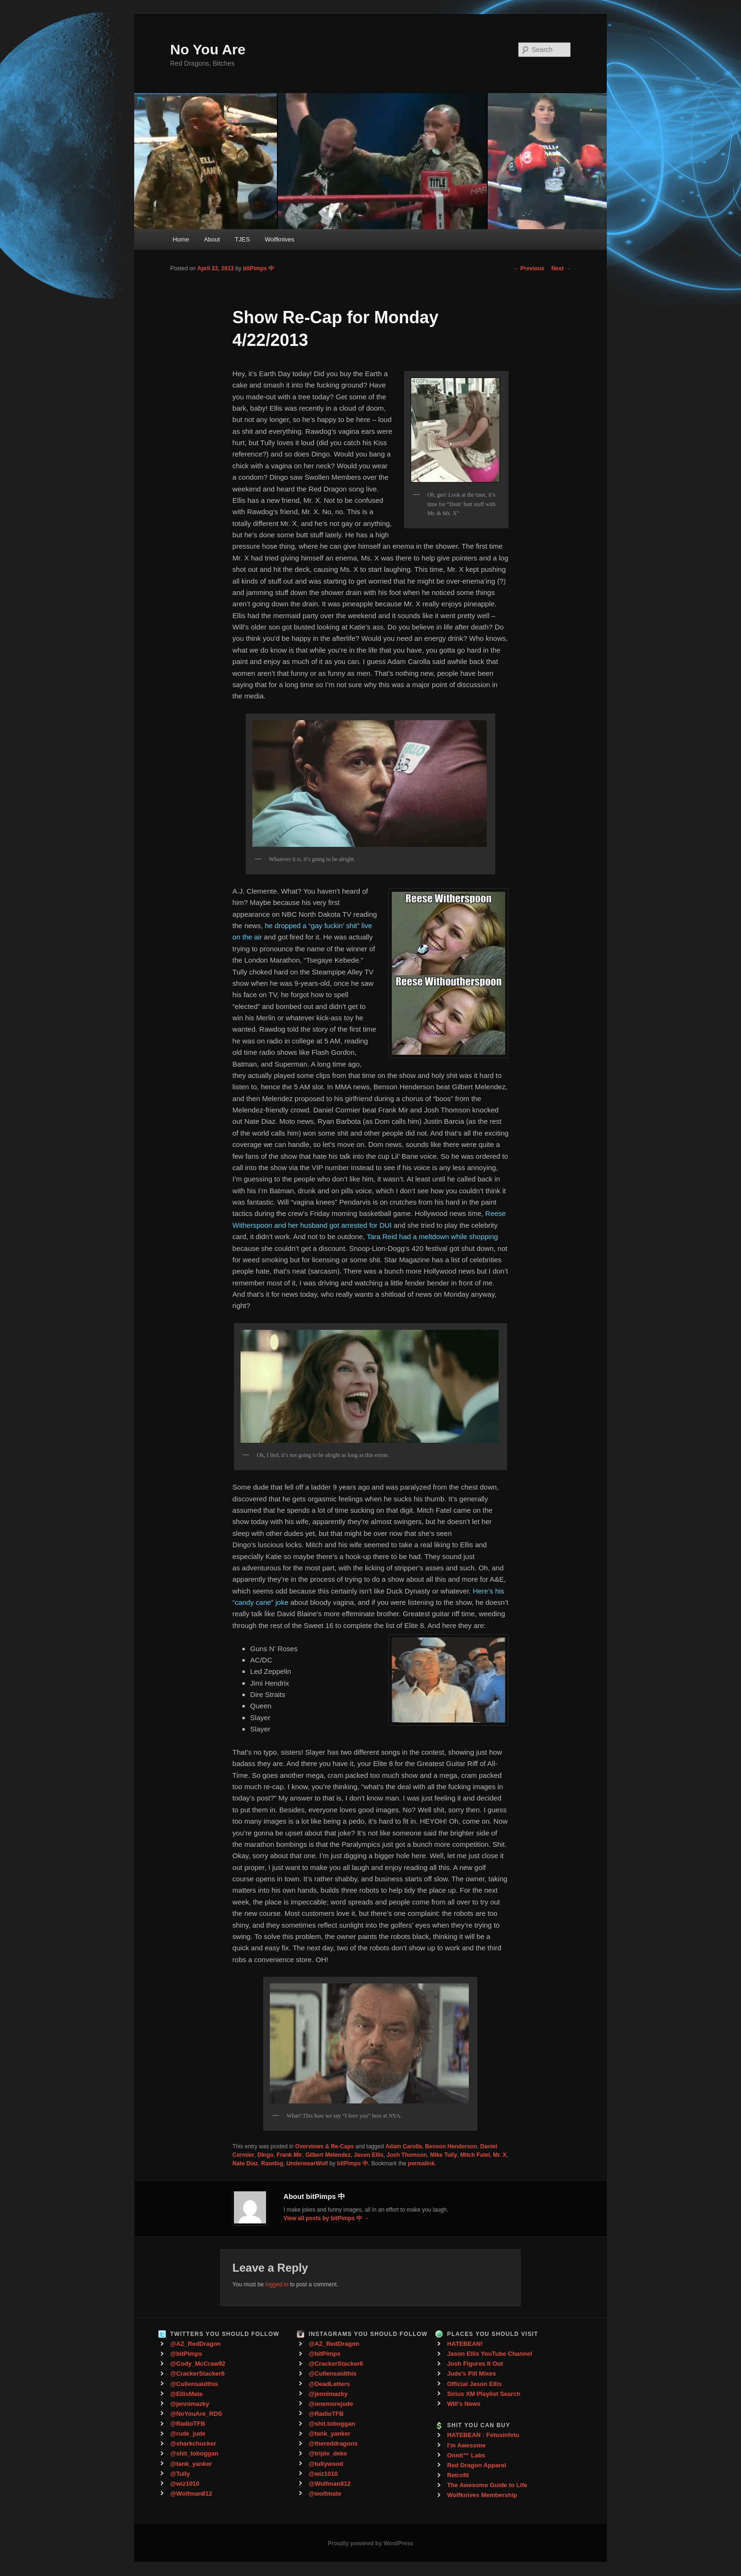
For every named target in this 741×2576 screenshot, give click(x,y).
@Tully (180, 2473)
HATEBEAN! (465, 2343)
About (212, 239)
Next (561, 268)
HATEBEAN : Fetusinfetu (483, 2434)
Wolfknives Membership (482, 2494)
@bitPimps (186, 2353)
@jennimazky (189, 2403)
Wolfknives (279, 239)
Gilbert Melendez (328, 2155)
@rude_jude (188, 2433)
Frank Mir (289, 2155)
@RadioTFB (187, 2423)
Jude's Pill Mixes (471, 2373)
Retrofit (458, 2475)
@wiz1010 (184, 2483)
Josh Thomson (407, 2155)
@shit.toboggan (332, 2423)
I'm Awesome (466, 2445)
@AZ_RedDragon (195, 2343)
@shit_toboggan (194, 2453)
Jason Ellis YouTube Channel (489, 2353)
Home (180, 239)
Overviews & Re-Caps (324, 2146)
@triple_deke (328, 2453)
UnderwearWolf (307, 2163)
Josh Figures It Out (475, 2363)
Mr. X (500, 2155)
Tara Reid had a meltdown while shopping (432, 1236)
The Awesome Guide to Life (487, 2485)
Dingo (266, 2155)
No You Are (207, 49)
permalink (421, 2163)
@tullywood (326, 2463)
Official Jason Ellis (474, 2383)
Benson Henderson (451, 2146)
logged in (276, 2284)
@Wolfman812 (191, 2493)
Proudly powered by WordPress (370, 2543)
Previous (528, 268)
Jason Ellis (369, 2155)
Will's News (464, 2403)
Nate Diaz (245, 2163)
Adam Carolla (403, 2146)
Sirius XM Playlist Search (483, 2393)
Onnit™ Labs (466, 2455)
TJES (242, 239)
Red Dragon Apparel (476, 2465)
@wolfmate (325, 2493)
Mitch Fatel (475, 2155)
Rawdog (272, 2163)
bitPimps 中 (258, 268)
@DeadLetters (329, 2383)
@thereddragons (333, 2443)
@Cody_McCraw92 (197, 2363)
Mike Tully (443, 2155)
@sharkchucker (193, 2443)
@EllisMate (186, 2393)
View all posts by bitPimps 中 (326, 2218)
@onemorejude (331, 2403)
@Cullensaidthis (194, 2383)
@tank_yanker (191, 2463)
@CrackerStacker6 (197, 2373)
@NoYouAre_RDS (196, 2413)
